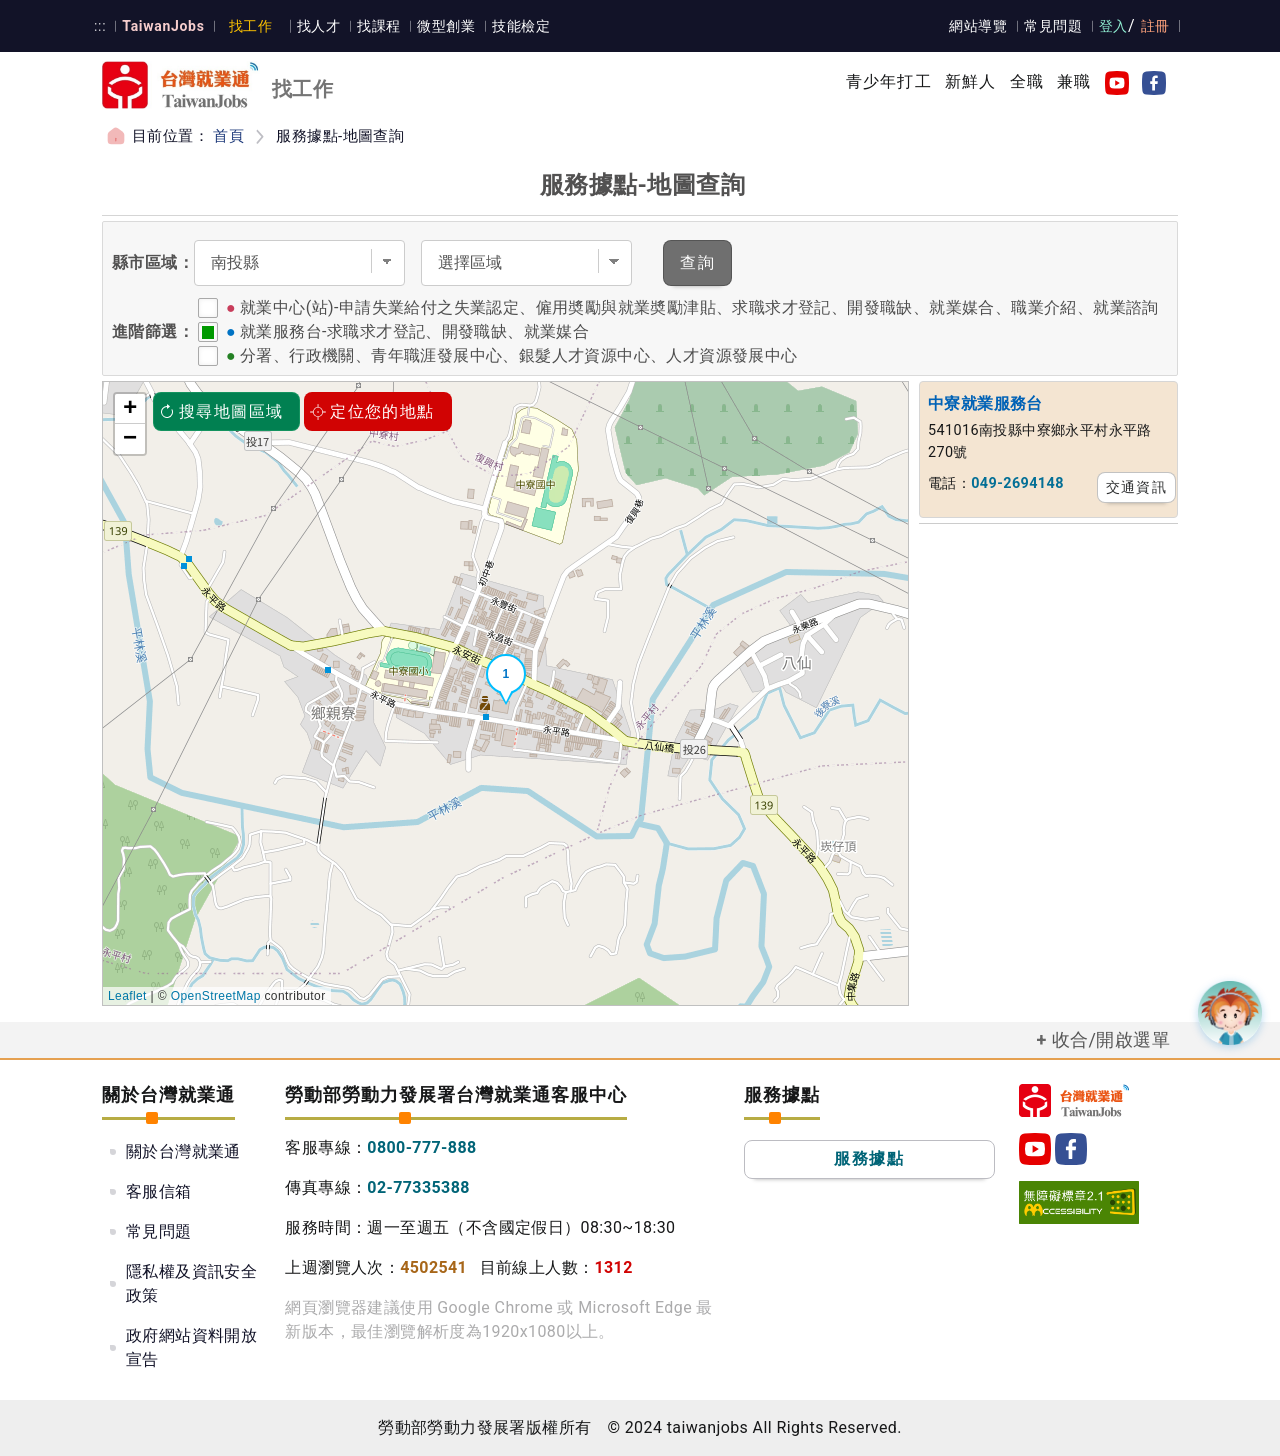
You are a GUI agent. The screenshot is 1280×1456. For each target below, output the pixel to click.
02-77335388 (418, 1187)
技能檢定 (513, 26)
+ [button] (130, 409)
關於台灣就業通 (183, 1151)
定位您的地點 (372, 411)
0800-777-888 (421, 1147)
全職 (1027, 81)
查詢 (697, 262)
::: (99, 26)
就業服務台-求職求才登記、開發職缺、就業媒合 (414, 331)
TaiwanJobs (160, 26)
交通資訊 (1137, 487)
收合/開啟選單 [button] (1111, 1039)
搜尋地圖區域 (221, 411)
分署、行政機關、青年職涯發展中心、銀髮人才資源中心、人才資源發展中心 (519, 355)
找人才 (313, 26)
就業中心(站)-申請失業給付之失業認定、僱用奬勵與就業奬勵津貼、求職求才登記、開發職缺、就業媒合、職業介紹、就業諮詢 (699, 307)
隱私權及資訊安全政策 (191, 1283)
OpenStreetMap (216, 996)
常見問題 (1055, 26)
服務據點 (869, 1158)
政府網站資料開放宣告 (191, 1347)
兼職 (1074, 81)
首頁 (228, 136)
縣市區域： (153, 262)
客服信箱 (159, 1191)
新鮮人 (971, 81)
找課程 (372, 26)
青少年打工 (889, 81)
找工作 (246, 26)
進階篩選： (153, 331)
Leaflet (127, 996)
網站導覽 (981, 26)
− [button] (130, 439)
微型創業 (439, 26)
